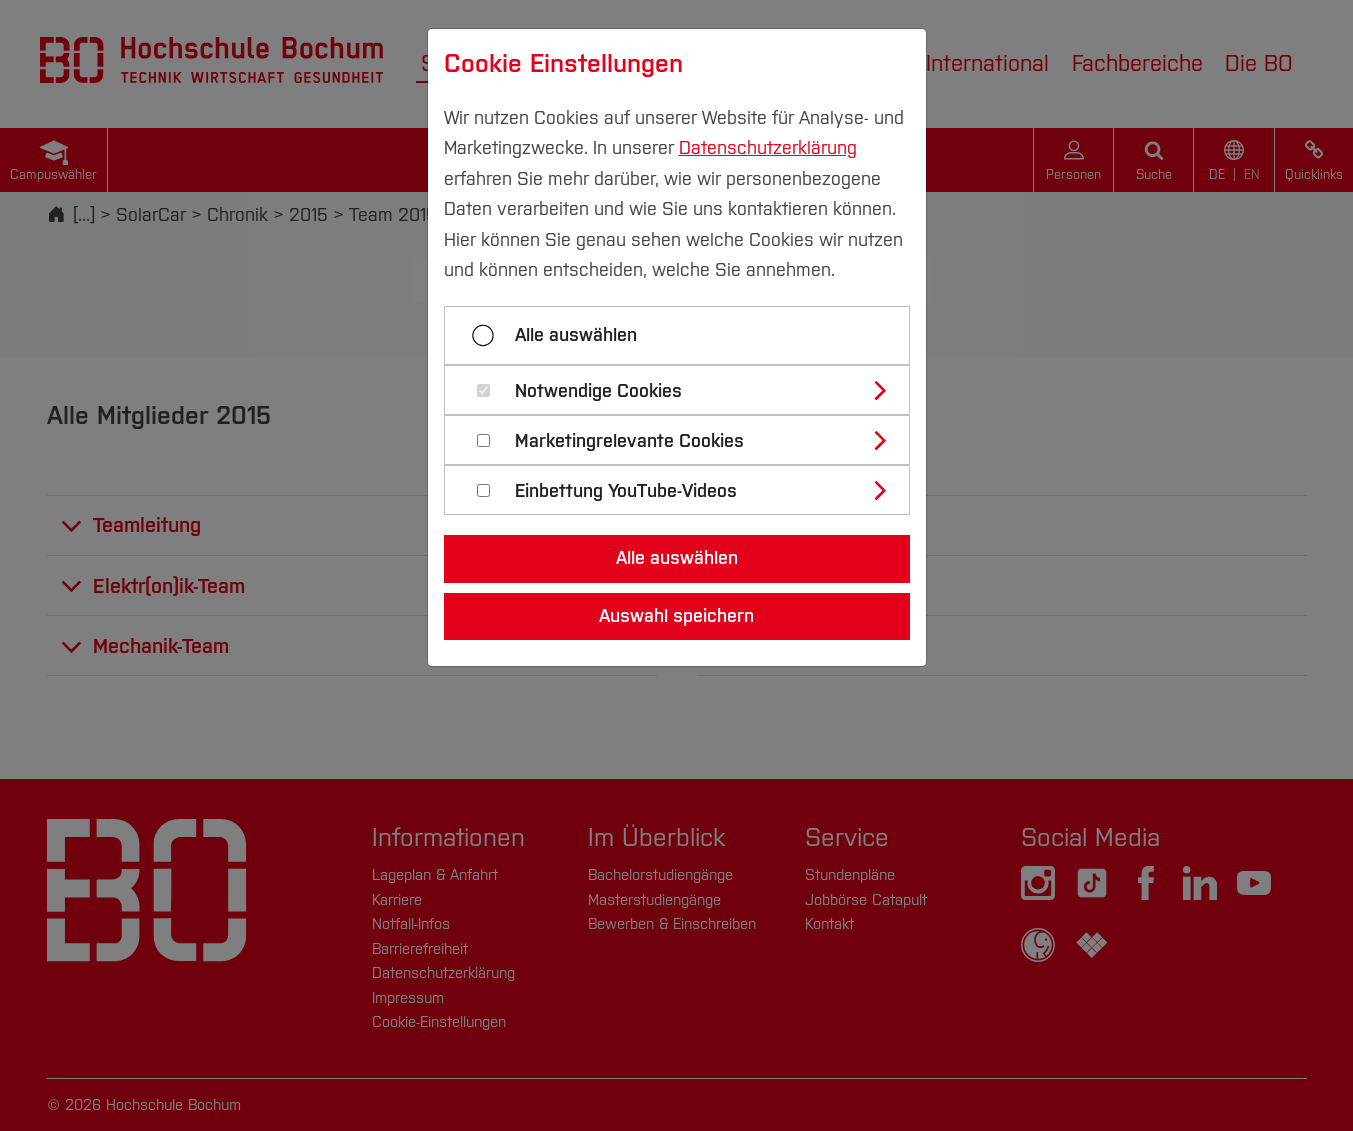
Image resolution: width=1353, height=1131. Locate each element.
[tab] (685, 390)
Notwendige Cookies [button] (598, 391)
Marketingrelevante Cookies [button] (629, 441)
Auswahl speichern (676, 616)
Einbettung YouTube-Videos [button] (626, 491)
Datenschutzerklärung (768, 148)
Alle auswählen (576, 335)
